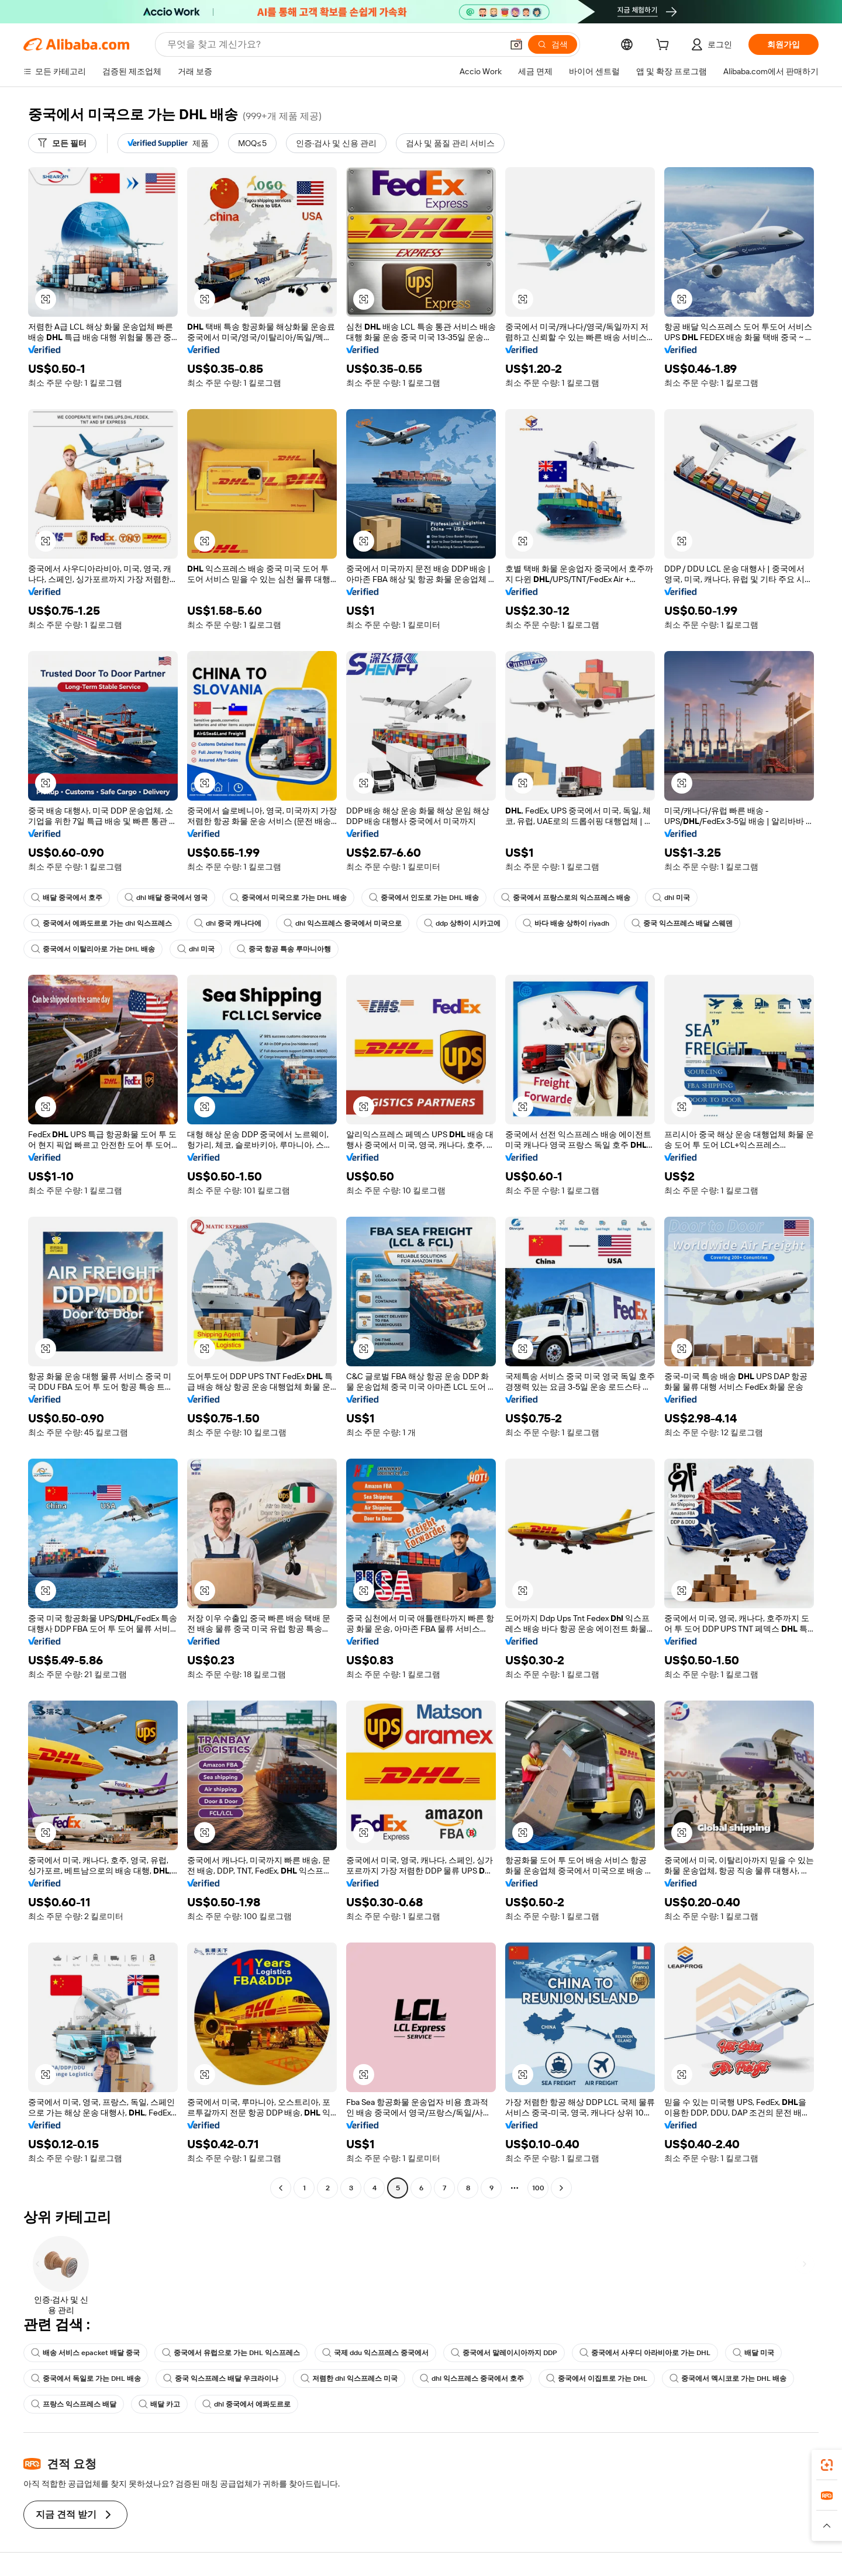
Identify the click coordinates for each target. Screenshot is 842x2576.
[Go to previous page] (280, 2187)
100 (538, 2188)
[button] (516, 44)
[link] (827, 2465)
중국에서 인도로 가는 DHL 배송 (424, 897)
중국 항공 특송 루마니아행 (284, 949)
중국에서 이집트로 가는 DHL (596, 2378)
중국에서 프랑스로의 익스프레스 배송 (565, 897)
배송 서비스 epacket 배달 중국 (85, 2352)
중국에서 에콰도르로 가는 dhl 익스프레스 (101, 923)
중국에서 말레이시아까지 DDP (504, 2352)
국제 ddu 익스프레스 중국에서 (375, 2352)
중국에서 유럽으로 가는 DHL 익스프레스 (231, 2352)
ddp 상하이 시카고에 (462, 923)
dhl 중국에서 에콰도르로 (246, 2404)
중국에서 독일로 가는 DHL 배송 (86, 2378)
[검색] (552, 44)
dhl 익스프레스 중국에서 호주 (472, 2378)
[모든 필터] (62, 143)
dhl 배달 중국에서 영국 (166, 897)
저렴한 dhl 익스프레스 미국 (349, 2378)
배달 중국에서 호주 (66, 897)
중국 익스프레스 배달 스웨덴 (682, 923)
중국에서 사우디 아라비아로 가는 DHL (644, 2352)
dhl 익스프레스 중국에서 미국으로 (343, 923)
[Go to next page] (561, 2187)
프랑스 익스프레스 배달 (73, 2404)
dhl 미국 (671, 897)
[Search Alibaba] (333, 44)
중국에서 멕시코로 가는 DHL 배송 (728, 2378)
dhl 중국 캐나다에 (227, 923)
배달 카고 (159, 2404)
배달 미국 (753, 2352)
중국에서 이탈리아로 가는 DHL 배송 (93, 949)
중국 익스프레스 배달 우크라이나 (220, 2378)
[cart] (665, 46)
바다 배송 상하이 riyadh (566, 923)
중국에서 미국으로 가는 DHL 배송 (288, 897)
